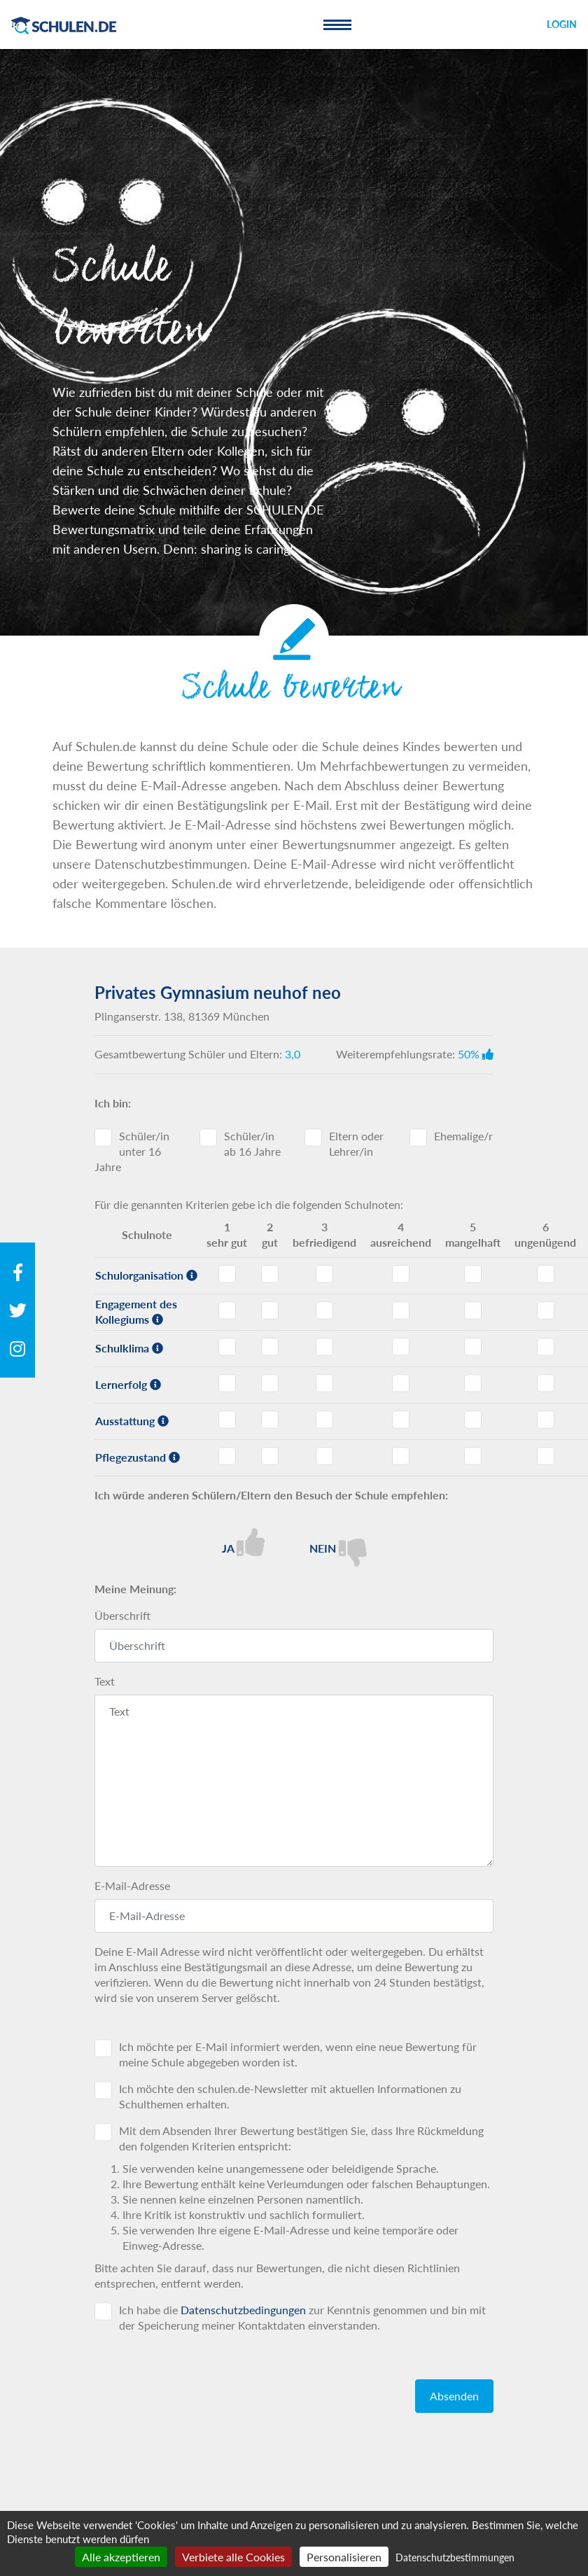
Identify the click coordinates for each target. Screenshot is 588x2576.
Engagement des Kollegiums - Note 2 (270, 1310)
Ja (243, 1542)
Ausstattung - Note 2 (270, 1419)
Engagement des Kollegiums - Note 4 (401, 1310)
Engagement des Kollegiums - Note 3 (324, 1310)
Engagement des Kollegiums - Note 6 (545, 1310)
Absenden (454, 2395)
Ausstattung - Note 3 (324, 1419)
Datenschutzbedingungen (243, 2309)
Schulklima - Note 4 (401, 1347)
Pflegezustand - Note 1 (227, 1456)
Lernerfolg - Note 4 (401, 1383)
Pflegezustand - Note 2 (270, 1456)
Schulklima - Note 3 (324, 1347)
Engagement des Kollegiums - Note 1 (227, 1310)
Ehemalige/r (463, 1135)
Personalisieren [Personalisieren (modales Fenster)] (344, 2556)
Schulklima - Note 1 (227, 1347)
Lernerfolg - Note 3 (324, 1383)
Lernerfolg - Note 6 (545, 1383)
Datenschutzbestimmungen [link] (455, 2557)
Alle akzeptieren (121, 2556)
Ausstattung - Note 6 (545, 1419)
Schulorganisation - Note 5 (473, 1274)
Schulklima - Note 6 (545, 1347)
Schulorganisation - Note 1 (227, 1274)
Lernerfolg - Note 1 (227, 1383)
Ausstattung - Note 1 (227, 1419)
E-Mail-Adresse (132, 1885)
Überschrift (122, 1615)
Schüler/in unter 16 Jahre (131, 1151)
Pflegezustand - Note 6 (545, 1456)
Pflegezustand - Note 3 (324, 1456)
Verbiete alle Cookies (233, 2556)
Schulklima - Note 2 (270, 1347)
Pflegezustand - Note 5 (473, 1456)
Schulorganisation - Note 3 (324, 1274)
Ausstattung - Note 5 (473, 1419)
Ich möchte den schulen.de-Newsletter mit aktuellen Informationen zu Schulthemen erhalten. (290, 2096)
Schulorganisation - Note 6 (545, 1274)
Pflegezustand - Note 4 (401, 1456)
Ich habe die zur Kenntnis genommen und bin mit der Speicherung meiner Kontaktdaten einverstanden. (302, 2317)
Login (562, 24)
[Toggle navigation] (337, 24)
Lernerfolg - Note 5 (473, 1383)
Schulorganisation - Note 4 (401, 1274)
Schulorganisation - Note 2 (270, 1274)
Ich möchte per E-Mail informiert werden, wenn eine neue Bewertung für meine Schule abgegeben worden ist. (298, 2054)
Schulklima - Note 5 (473, 1347)
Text (104, 1681)
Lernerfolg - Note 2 (270, 1383)
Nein (338, 1547)
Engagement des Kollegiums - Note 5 (473, 1310)
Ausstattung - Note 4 (401, 1419)
